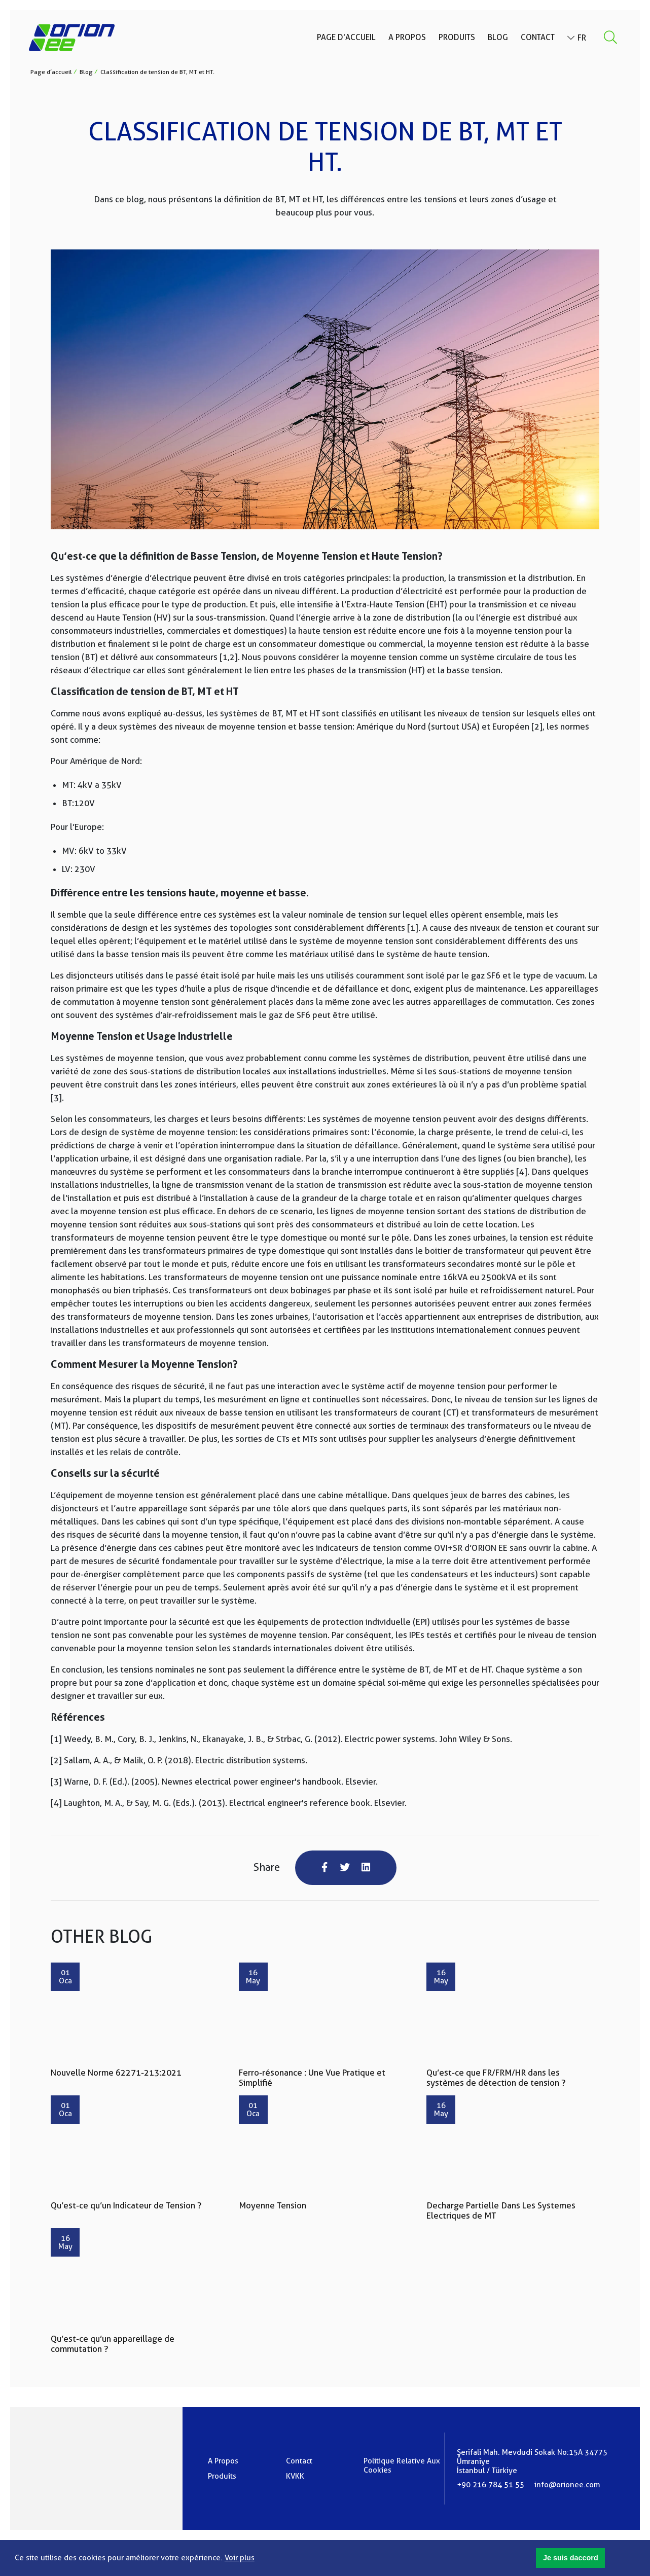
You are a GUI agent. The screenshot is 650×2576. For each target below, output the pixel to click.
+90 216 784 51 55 (490, 2486)
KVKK (295, 2477)
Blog (496, 39)
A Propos (405, 39)
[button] (570, 2558)
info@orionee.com (567, 2486)
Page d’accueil (344, 39)
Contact (536, 39)
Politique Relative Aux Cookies (402, 2467)
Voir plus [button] (240, 2557)
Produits (455, 39)
